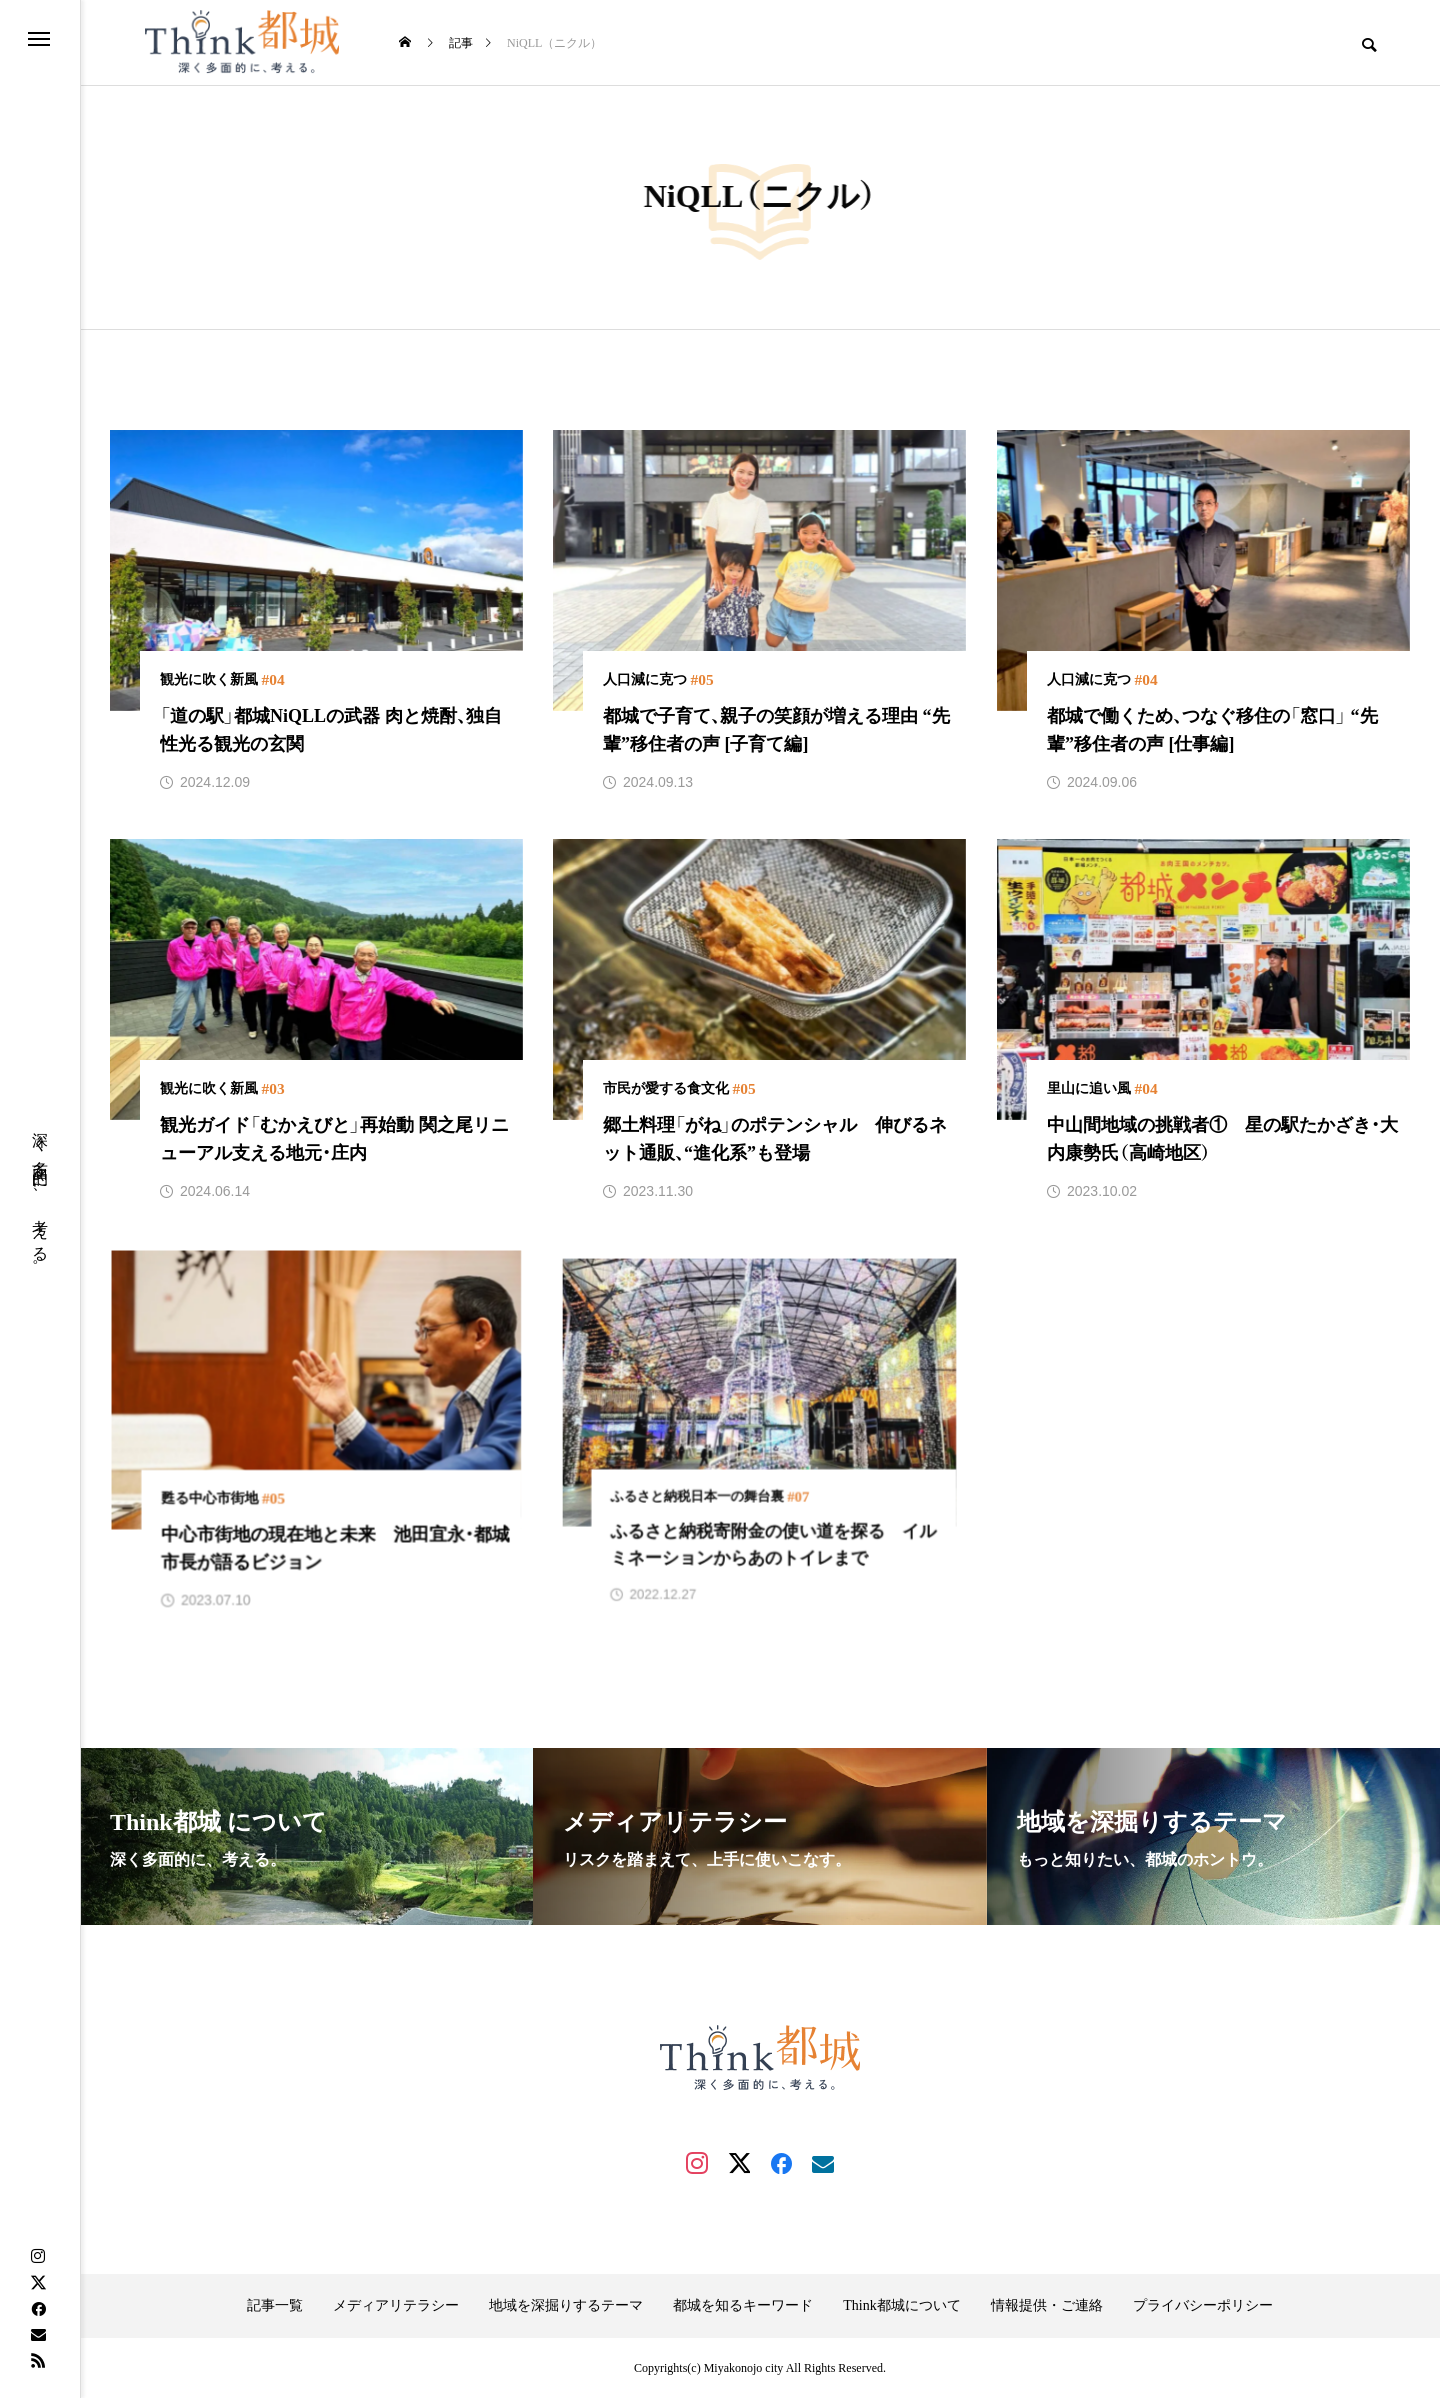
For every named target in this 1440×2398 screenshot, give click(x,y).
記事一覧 (275, 2306)
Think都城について (901, 2306)
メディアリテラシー (396, 2306)
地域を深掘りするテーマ (566, 2306)
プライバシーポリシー (1203, 2306)
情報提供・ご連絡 (1047, 2306)
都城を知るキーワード (743, 2306)
